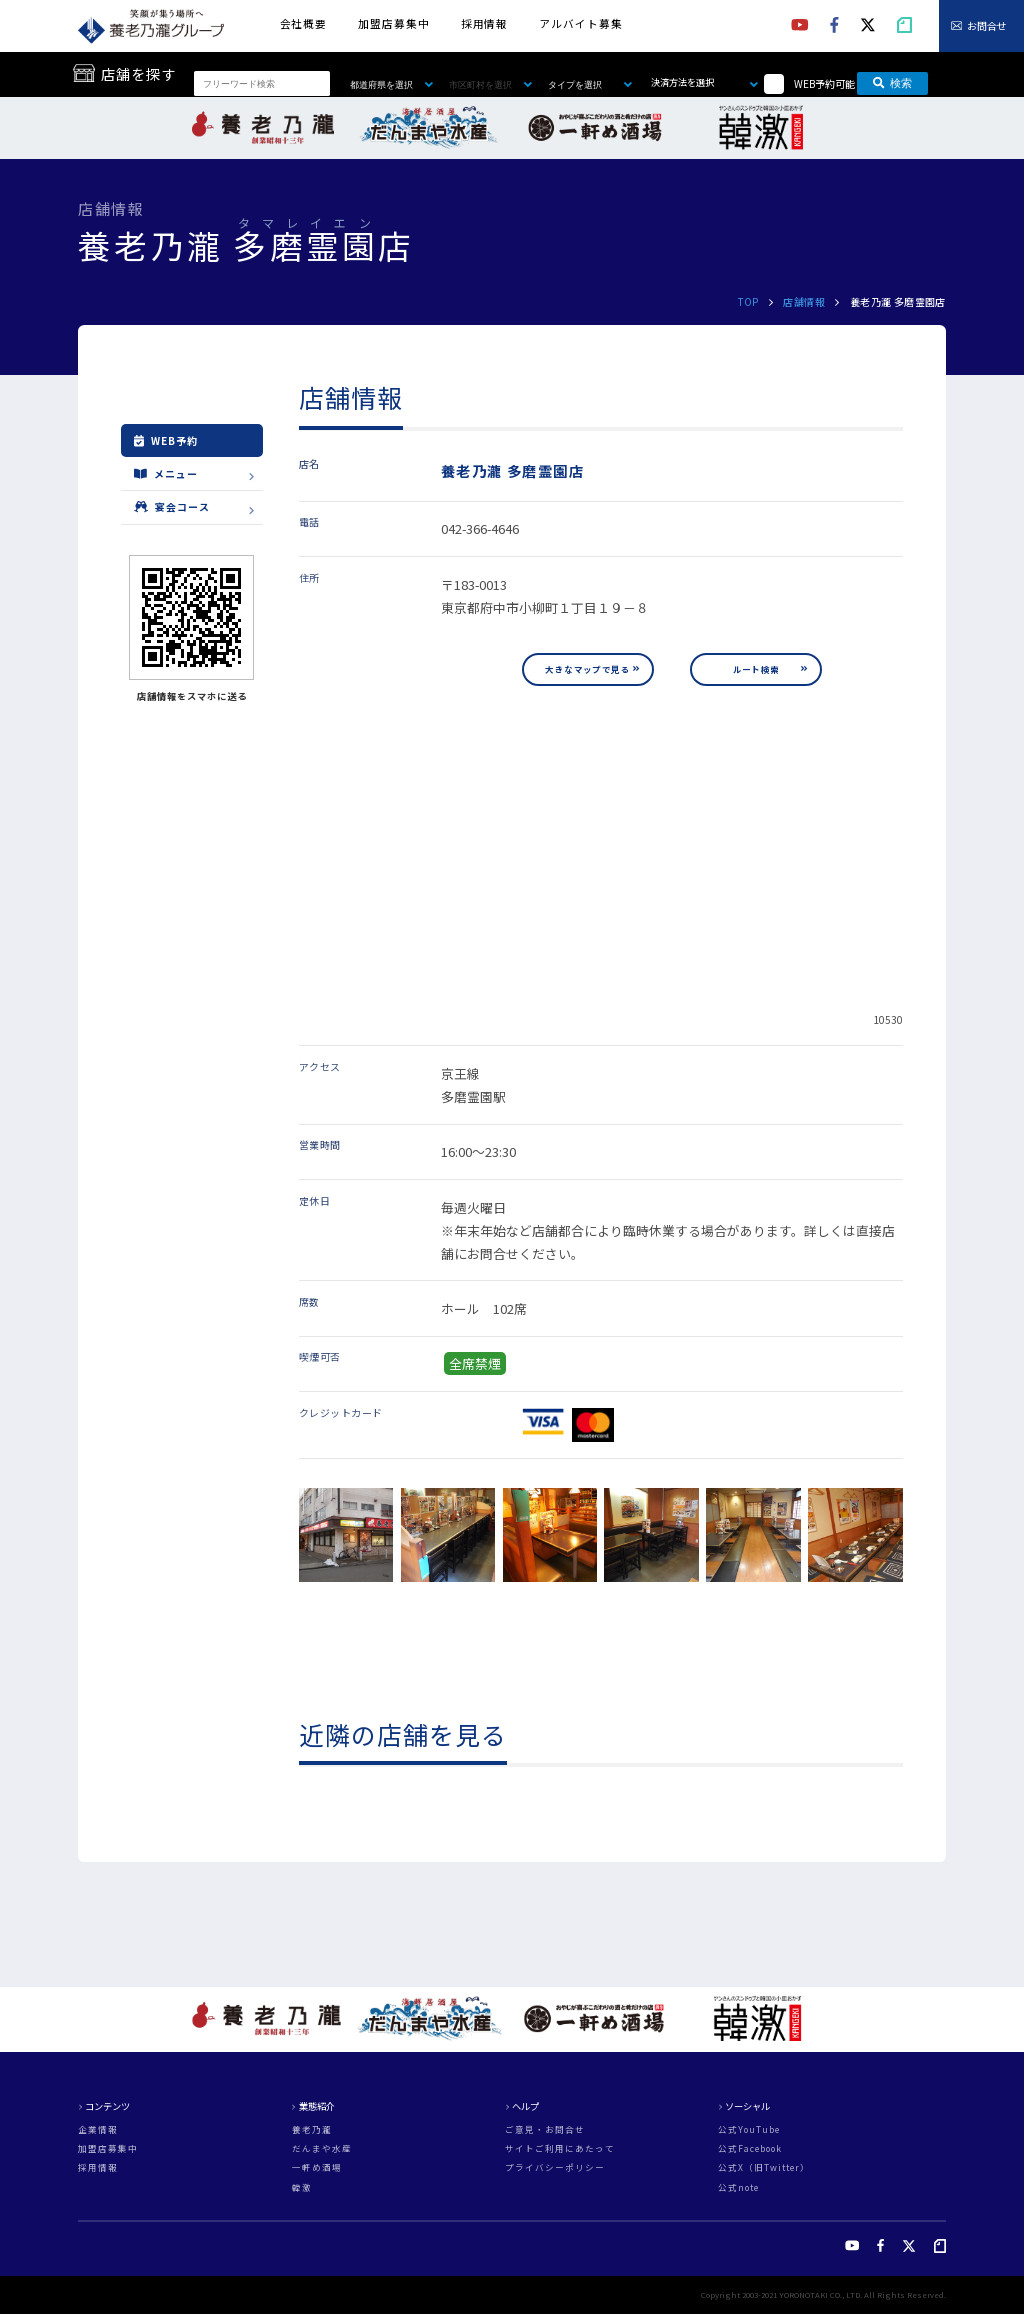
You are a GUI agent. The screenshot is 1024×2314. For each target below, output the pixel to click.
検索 (892, 83)
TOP (748, 301)
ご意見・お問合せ (545, 2129)
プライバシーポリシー (555, 2167)
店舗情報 (804, 301)
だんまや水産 (322, 2148)
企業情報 (98, 2129)
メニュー (166, 473)
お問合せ (987, 25)
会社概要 (303, 23)
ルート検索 (756, 669)
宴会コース (172, 506)
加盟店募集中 (393, 23)
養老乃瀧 (312, 2129)
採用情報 (484, 23)
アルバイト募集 (580, 23)
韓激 (302, 2187)
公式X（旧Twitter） (764, 2167)
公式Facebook (750, 2148)
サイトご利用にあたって (560, 2148)
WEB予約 (166, 440)
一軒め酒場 (317, 2167)
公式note (738, 2187)
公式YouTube (749, 2129)
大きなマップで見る (587, 669)
